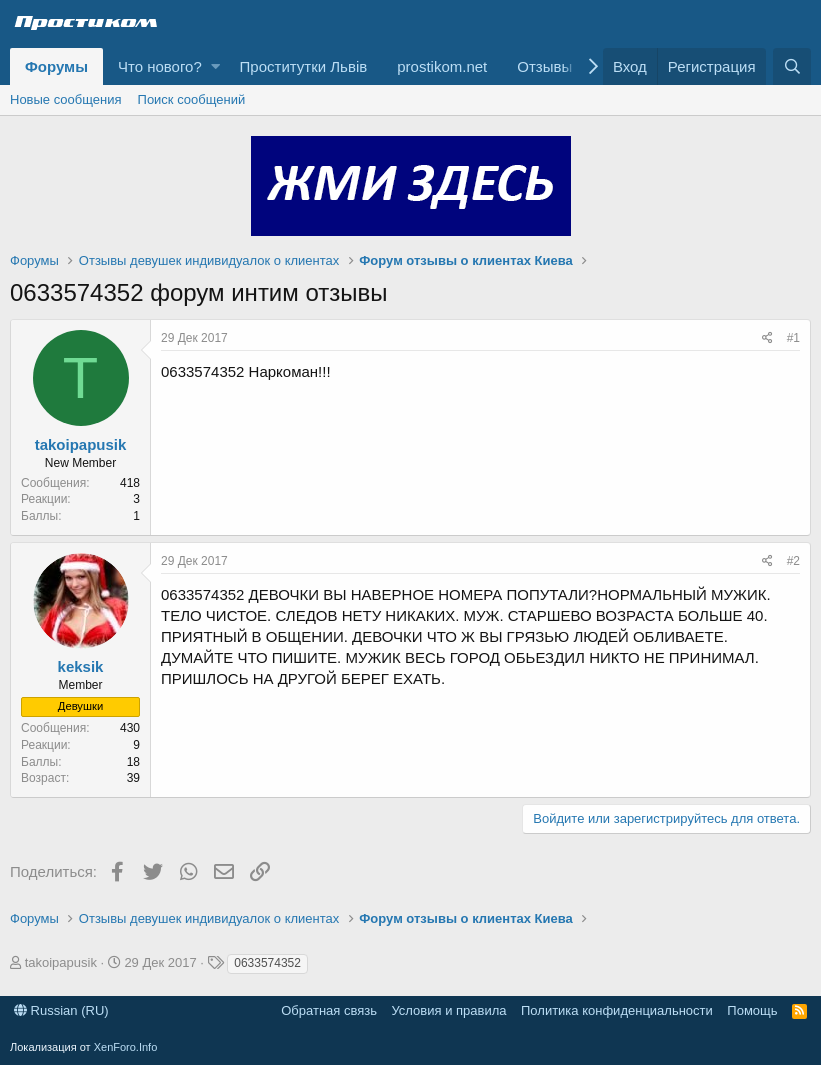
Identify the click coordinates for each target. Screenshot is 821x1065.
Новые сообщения (66, 99)
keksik (81, 666)
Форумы (56, 66)
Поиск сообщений (192, 99)
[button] (215, 66)
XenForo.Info (126, 1047)
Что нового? (160, 66)
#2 (793, 561)
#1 (793, 338)
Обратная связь (329, 1010)
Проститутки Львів (304, 66)
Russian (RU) (61, 1010)
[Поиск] (792, 66)
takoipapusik (81, 444)
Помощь (752, 1010)
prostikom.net (442, 66)
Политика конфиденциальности (617, 1010)
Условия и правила (448, 1010)
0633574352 (267, 963)
